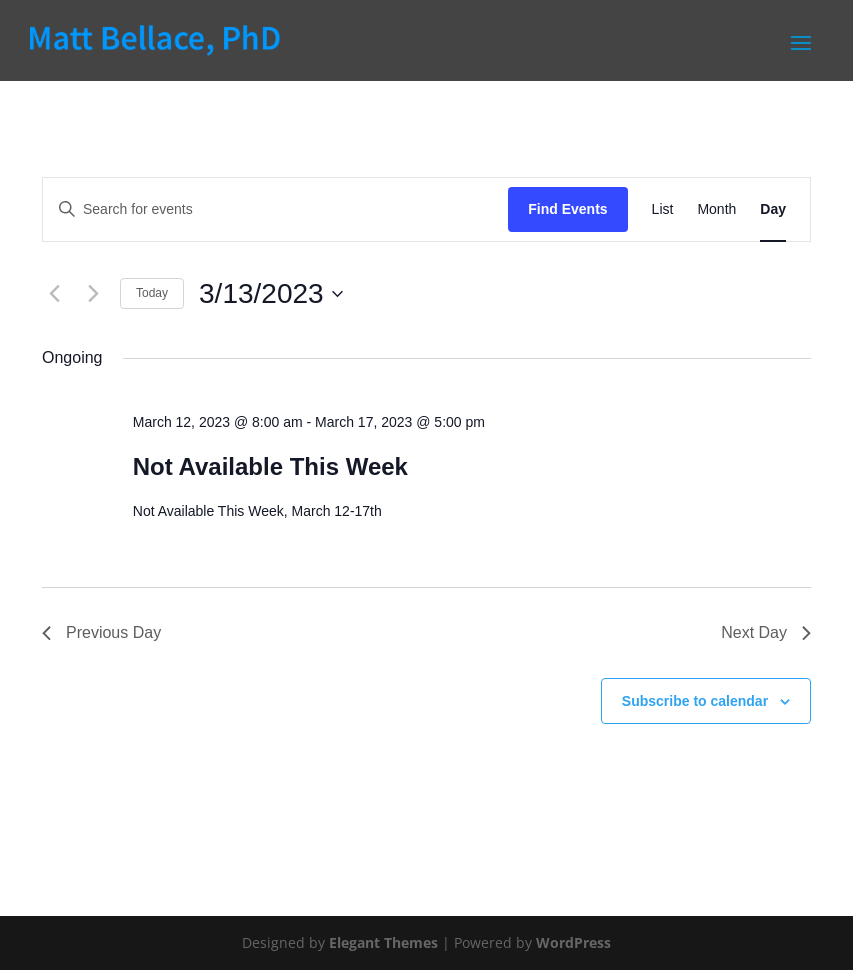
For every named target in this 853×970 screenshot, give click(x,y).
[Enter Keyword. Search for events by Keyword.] (275, 209)
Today (152, 293)
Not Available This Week (270, 466)
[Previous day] (54, 294)
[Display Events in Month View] (716, 209)
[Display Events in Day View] (773, 209)
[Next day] (93, 294)
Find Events (567, 209)
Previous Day (101, 632)
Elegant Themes (383, 942)
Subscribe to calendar (695, 701)
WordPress (573, 942)
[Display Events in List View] (663, 209)
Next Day (766, 632)
